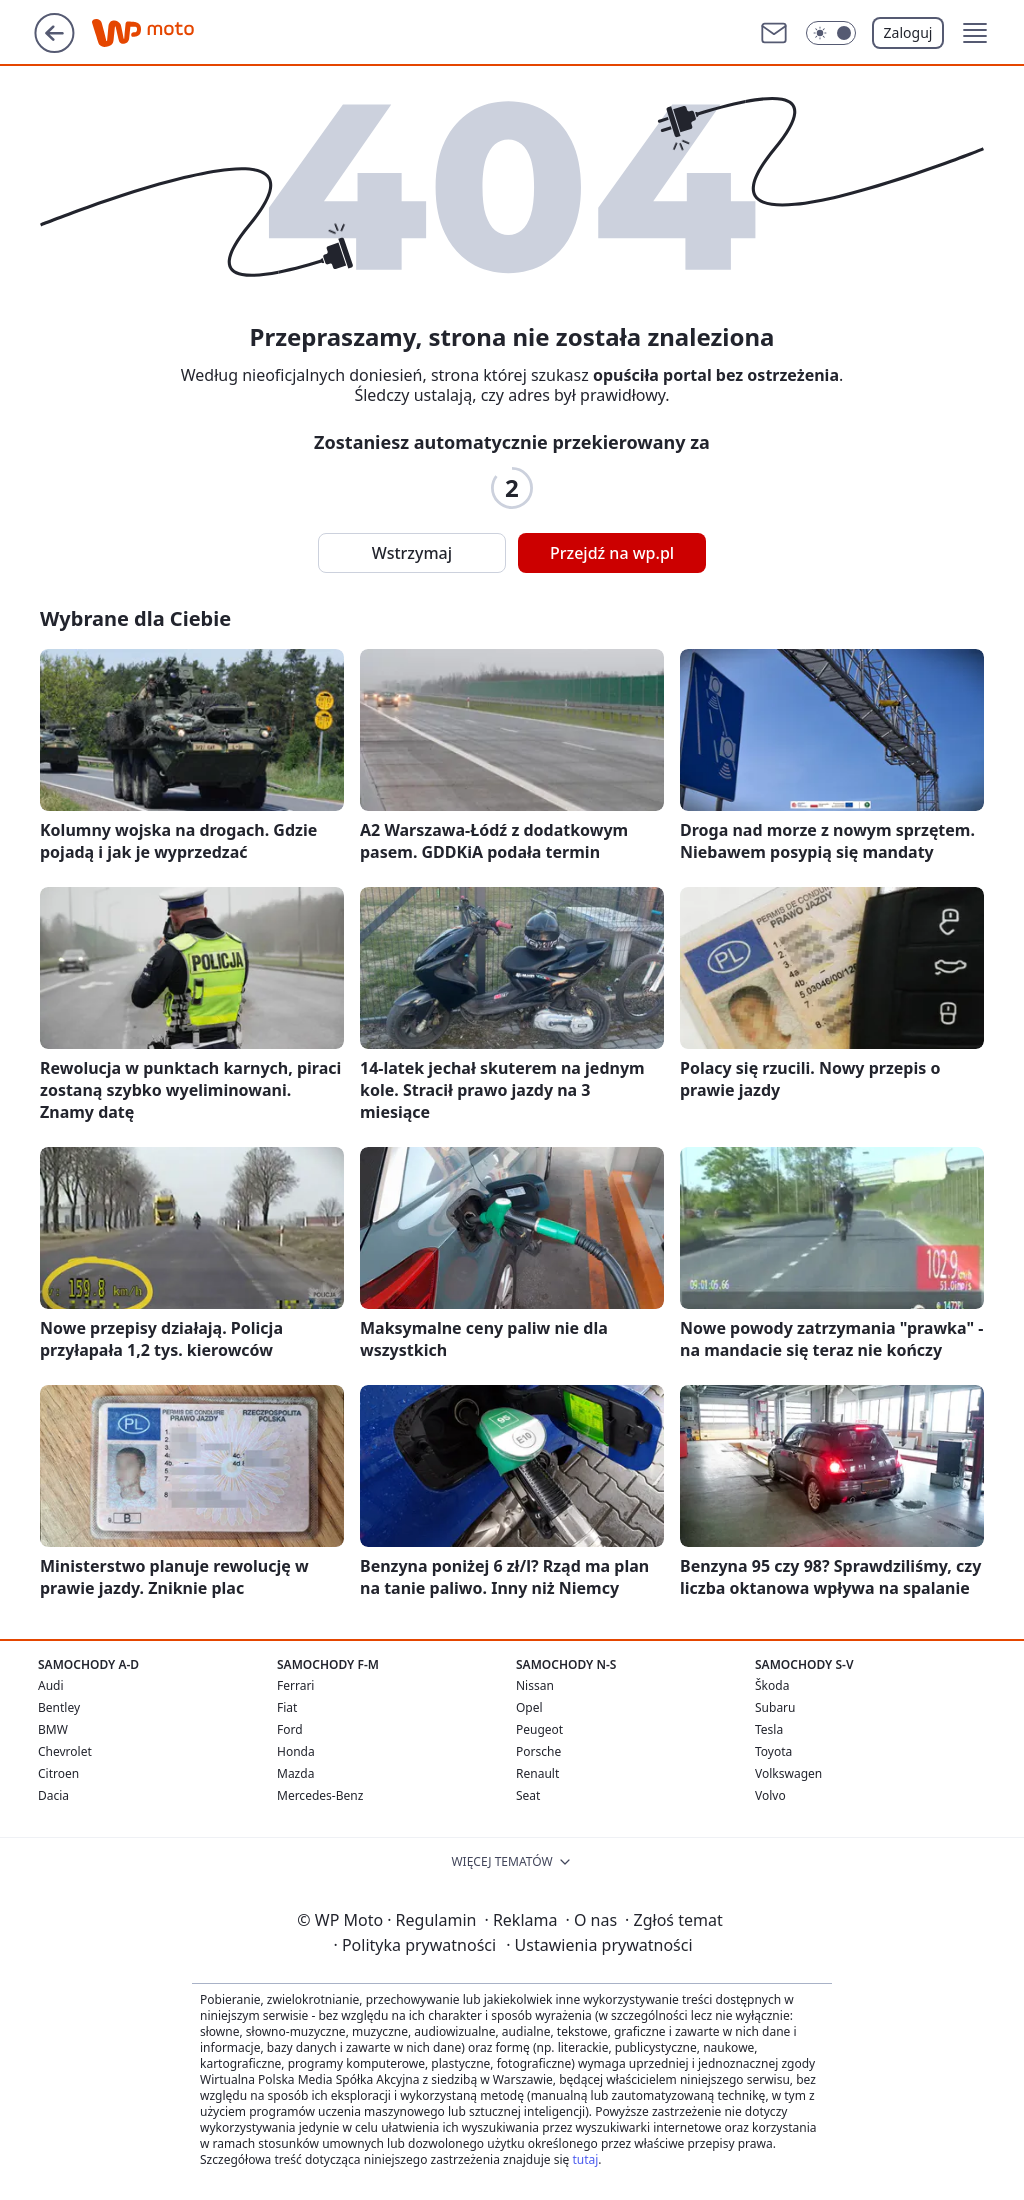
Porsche (538, 1751)
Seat (528, 1795)
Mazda (295, 1773)
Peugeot (539, 1729)
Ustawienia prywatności (599, 1945)
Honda (296, 1751)
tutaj (585, 2159)
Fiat (287, 1707)
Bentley (59, 1707)
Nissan (535, 1685)
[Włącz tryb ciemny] (831, 33)
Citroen (58, 1773)
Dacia (53, 1795)
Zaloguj (908, 32)
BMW (53, 1729)
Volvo (770, 1795)
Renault (537, 1773)
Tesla (769, 1729)
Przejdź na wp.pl (612, 553)
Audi (51, 1685)
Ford (290, 1729)
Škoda (772, 1685)
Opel (529, 1707)
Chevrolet (65, 1751)
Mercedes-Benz (320, 1795)
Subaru (775, 1707)
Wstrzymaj (412, 553)
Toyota (773, 1751)
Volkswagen (788, 1773)
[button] (975, 33)
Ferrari (295, 1685)
